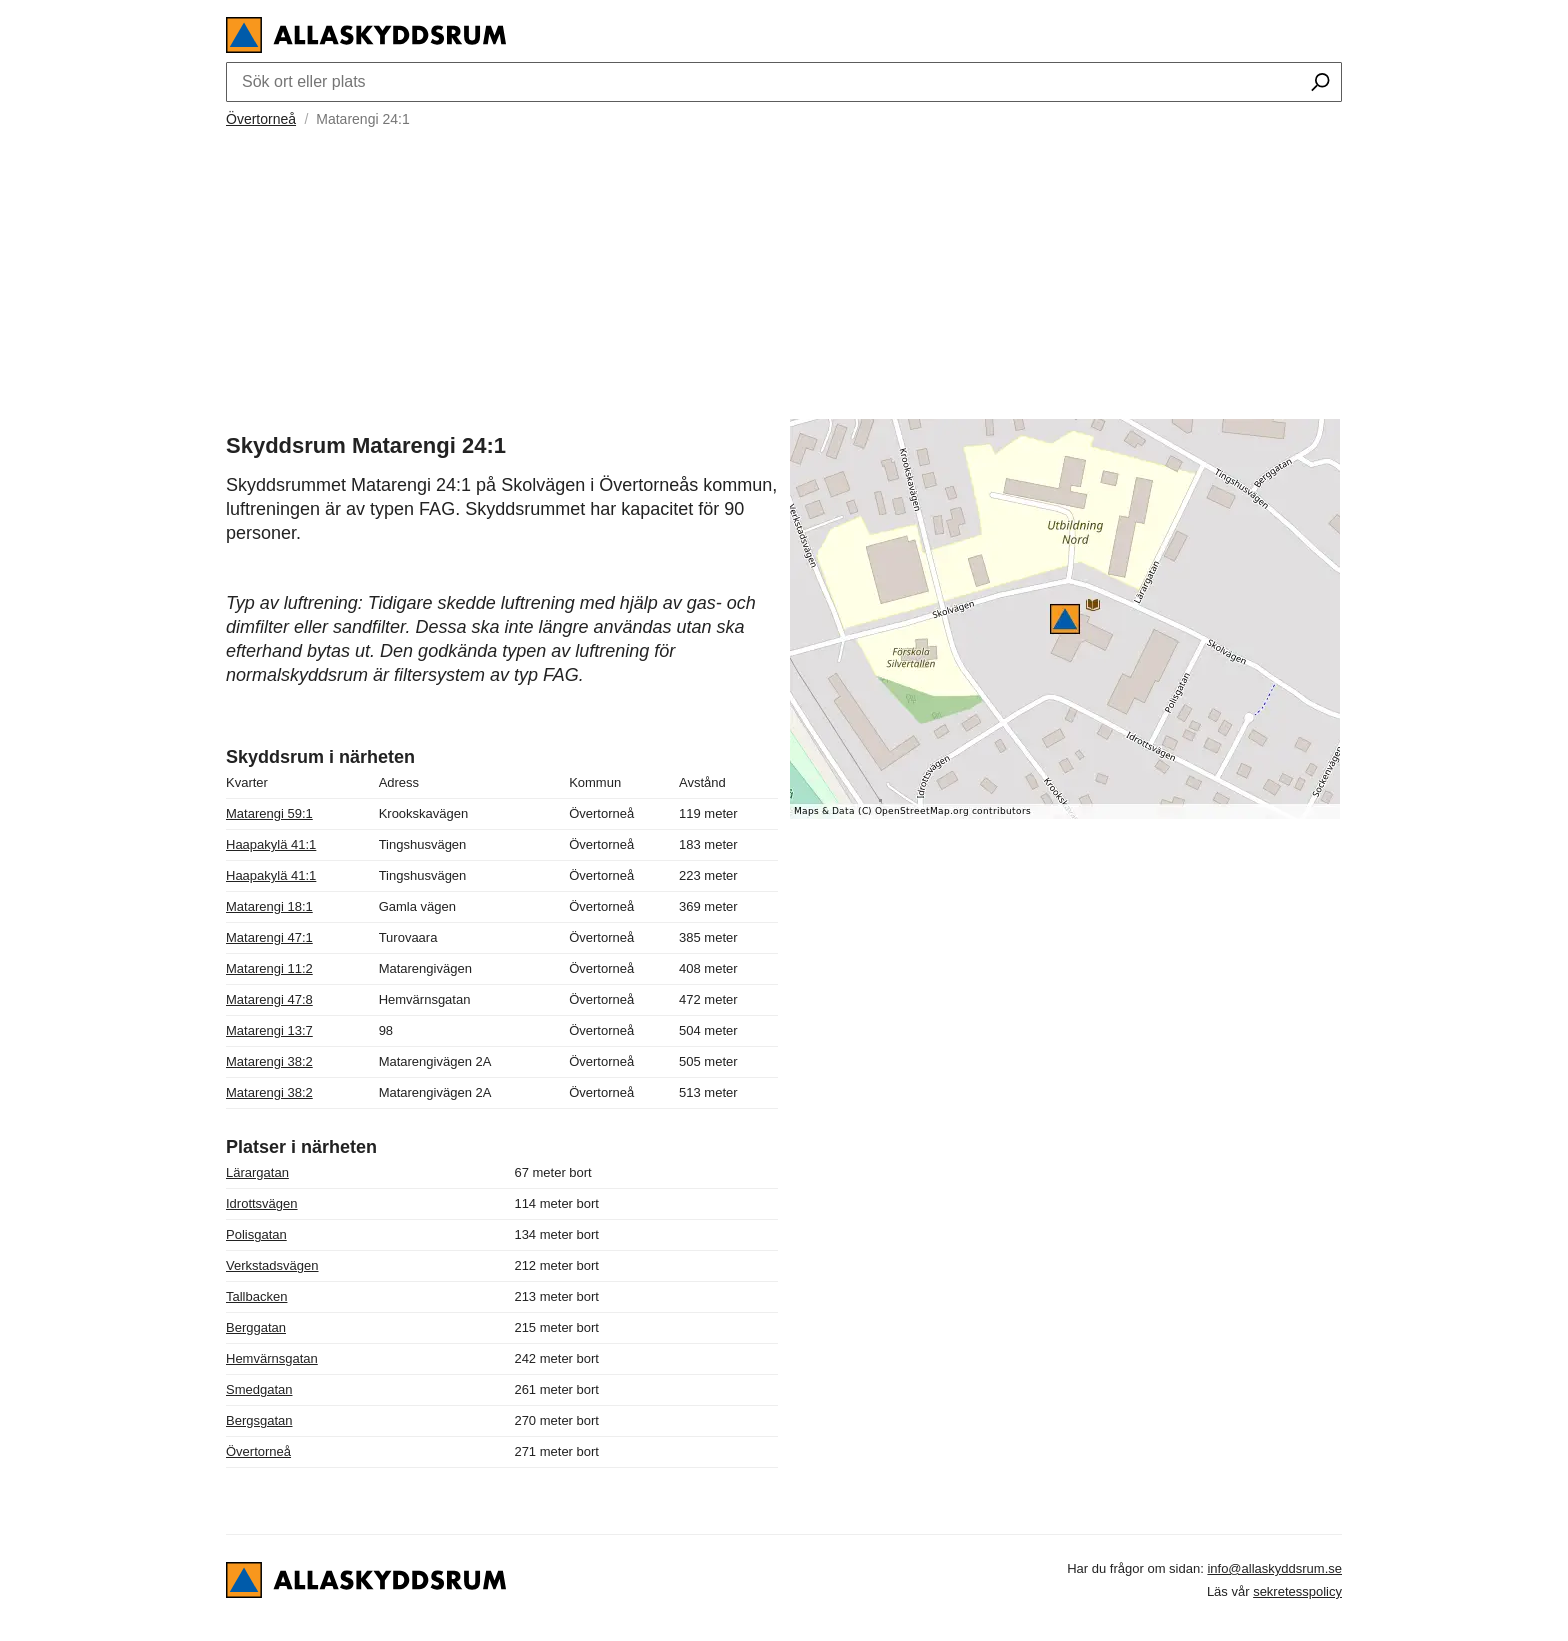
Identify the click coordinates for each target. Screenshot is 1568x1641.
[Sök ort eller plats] (1320, 84)
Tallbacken (256, 1296)
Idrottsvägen (262, 1203)
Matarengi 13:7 (269, 1030)
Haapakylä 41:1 (271, 844)
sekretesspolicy (1297, 1591)
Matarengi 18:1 (269, 906)
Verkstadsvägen (272, 1265)
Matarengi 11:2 (269, 968)
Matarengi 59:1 (269, 813)
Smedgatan (259, 1389)
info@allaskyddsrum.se (1274, 1568)
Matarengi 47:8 (269, 999)
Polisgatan (256, 1234)
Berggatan (256, 1327)
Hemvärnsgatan (272, 1358)
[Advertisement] (784, 271)
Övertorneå (261, 119)
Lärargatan (257, 1172)
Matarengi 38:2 (269, 1061)
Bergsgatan (259, 1420)
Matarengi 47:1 (269, 937)
